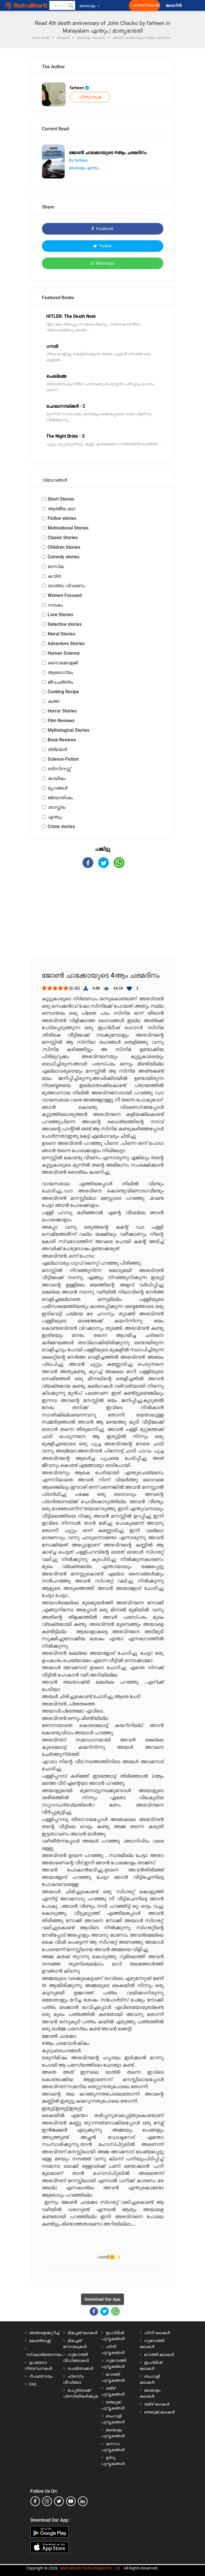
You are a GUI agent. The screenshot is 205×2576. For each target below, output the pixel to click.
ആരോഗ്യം (60, 672)
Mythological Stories (68, 730)
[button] (70, 5)
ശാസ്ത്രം (56, 807)
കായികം (57, 778)
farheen (79, 87)
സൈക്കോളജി (63, 662)
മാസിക (56, 566)
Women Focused (65, 595)
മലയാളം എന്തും (84, 167)
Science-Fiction (63, 759)
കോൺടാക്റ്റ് (39, 2340)
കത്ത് (53, 701)
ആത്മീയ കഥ (61, 508)
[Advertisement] (102, 917)
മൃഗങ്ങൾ (57, 788)
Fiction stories (62, 518)
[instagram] (47, 2501)
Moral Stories (61, 634)
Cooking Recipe (63, 691)
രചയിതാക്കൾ (80, 2368)
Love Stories (60, 614)
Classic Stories (63, 537)
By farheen (78, 160)
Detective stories (65, 624)
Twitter (102, 246)
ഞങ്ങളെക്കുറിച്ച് (44, 2332)
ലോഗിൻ (174, 5)
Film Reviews (61, 720)
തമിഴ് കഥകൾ (156, 2404)
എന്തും (55, 817)
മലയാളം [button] (89, 5)
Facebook (102, 228)
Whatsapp (102, 263)
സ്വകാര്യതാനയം (44, 2354)
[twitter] (59, 2501)
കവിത (54, 576)
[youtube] (71, 2501)
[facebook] (35, 2501)
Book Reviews (62, 740)
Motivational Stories (68, 528)
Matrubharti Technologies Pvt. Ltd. (90, 2568)
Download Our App (102, 2299)
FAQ (33, 2384)
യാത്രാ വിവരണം (66, 585)
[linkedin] (83, 2501)
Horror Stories (62, 711)
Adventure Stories (66, 643)
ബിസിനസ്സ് (59, 768)
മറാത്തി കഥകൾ (159, 2354)
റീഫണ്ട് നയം (41, 2376)
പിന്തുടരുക (90, 96)
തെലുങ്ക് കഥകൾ (159, 2412)
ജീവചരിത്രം (60, 682)
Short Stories (61, 499)
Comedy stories (63, 557)
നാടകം (55, 605)
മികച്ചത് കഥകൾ (82, 2332)
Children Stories (64, 547)
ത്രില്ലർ (57, 749)
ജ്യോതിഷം (60, 797)
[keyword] (62, 5)
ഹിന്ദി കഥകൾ (157, 2332)
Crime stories (61, 826)
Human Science (64, 653)
